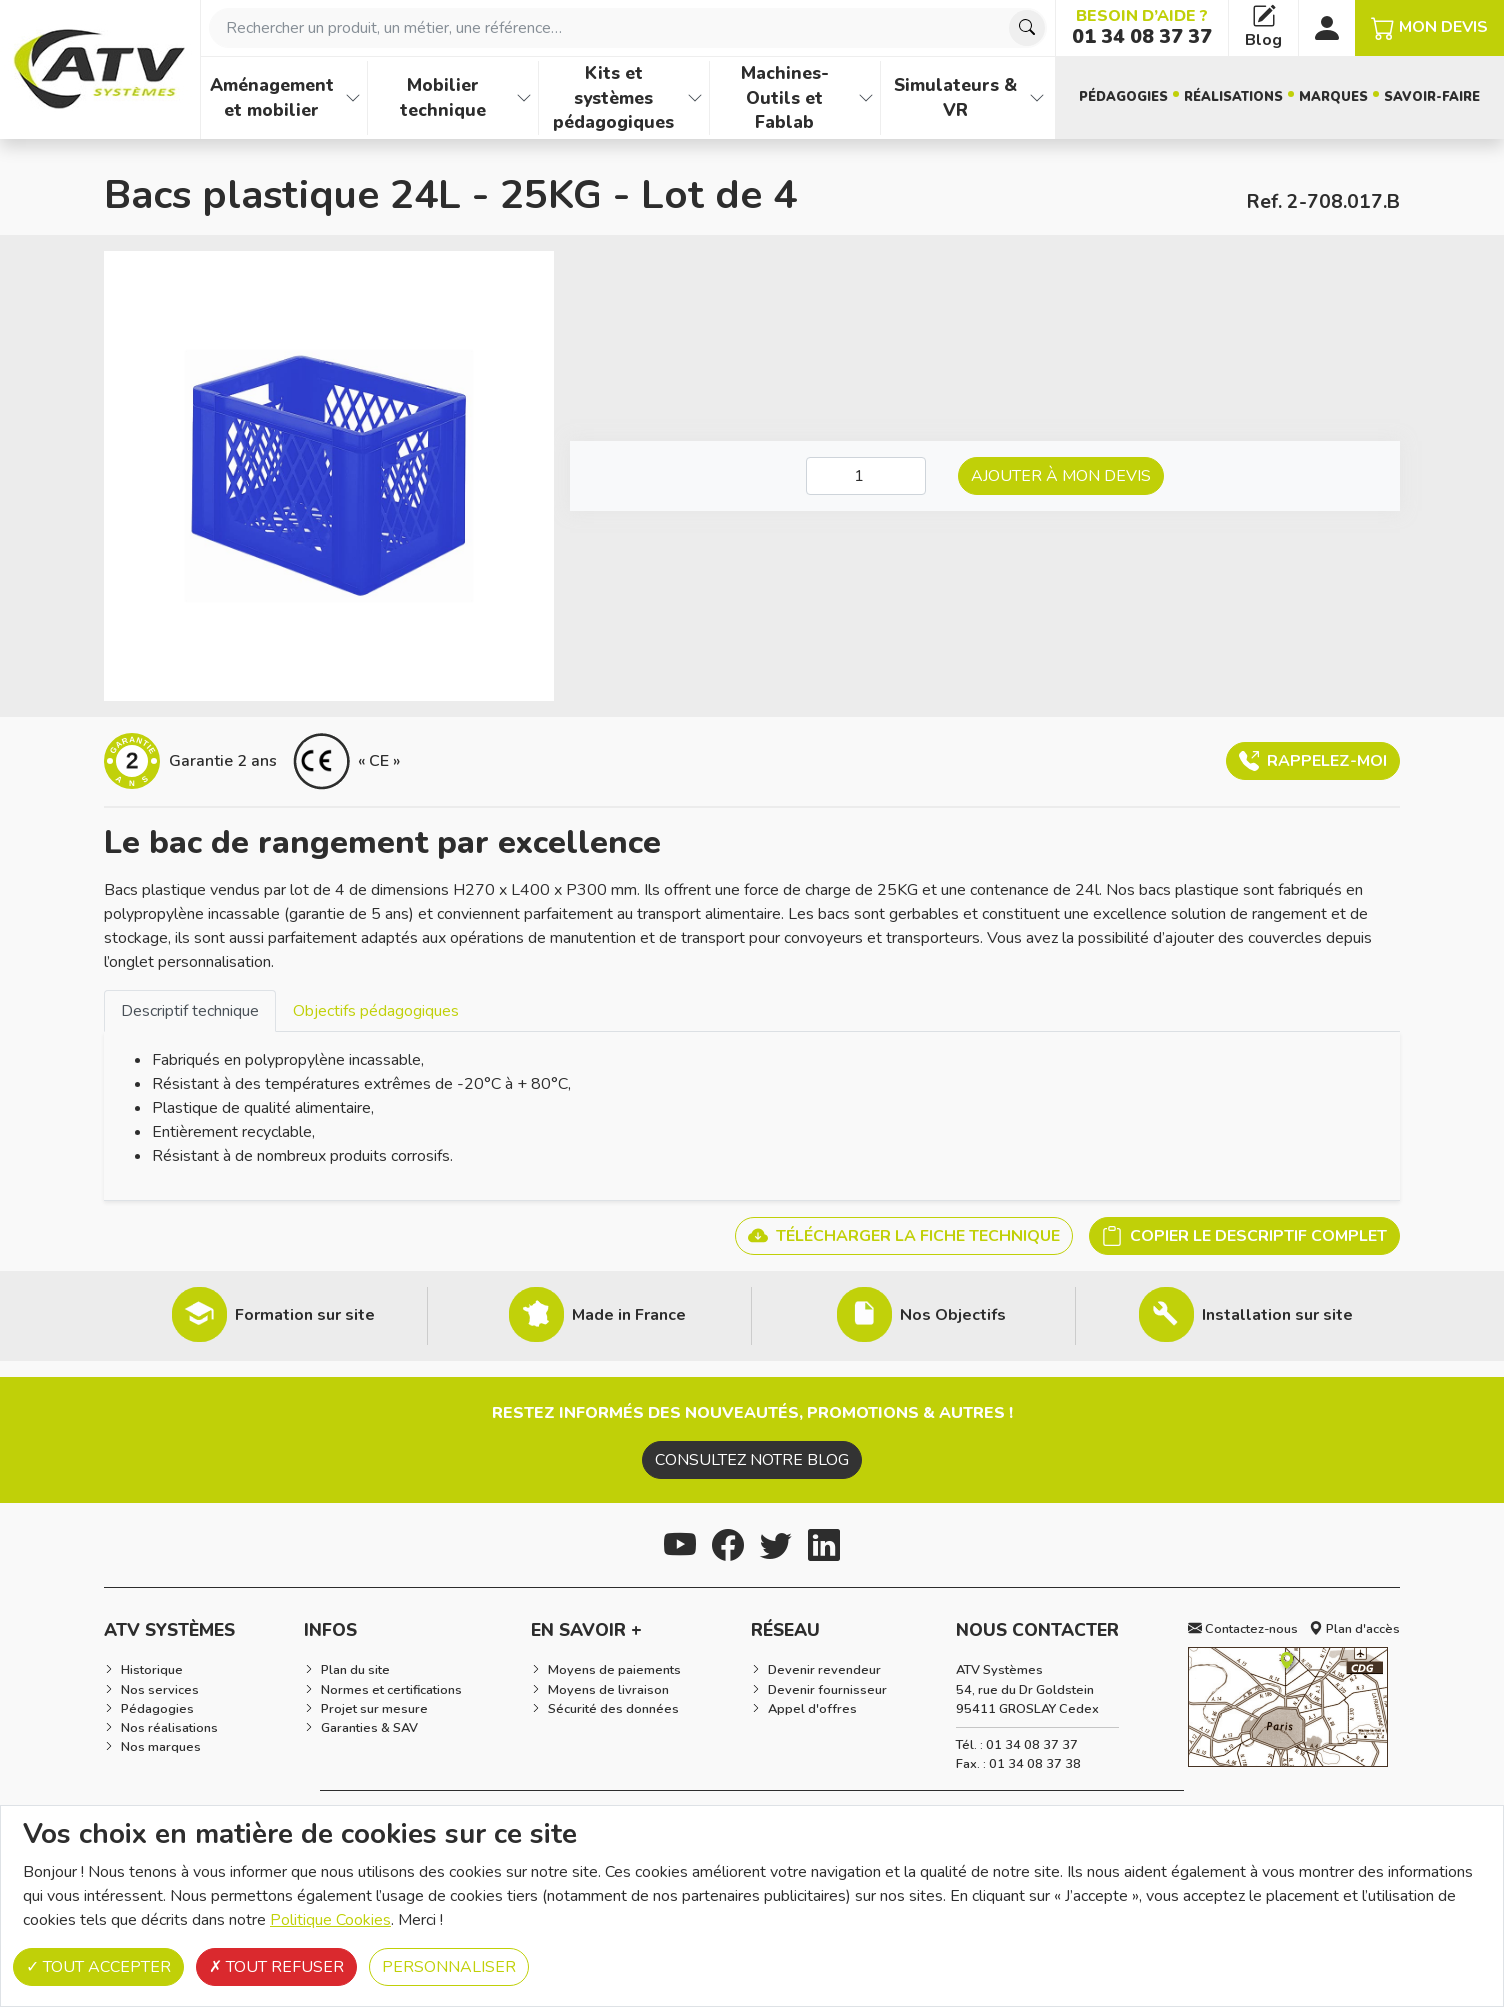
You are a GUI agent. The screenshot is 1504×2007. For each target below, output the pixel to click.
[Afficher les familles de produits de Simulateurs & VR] (1037, 98)
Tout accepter (98, 1967)
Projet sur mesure (374, 1709)
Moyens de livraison (608, 1690)
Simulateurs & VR (955, 97)
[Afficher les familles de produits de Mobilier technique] (524, 98)
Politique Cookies (330, 1920)
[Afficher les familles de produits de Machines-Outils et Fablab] (866, 98)
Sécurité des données (613, 1709)
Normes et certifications (391, 1690)
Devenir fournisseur (827, 1690)
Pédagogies (1123, 97)
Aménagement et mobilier (272, 97)
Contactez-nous (1243, 1629)
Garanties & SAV (369, 1728)
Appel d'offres (812, 1709)
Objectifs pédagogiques (376, 1011)
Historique (152, 1670)
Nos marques (161, 1747)
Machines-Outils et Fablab (785, 97)
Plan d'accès (1354, 1629)
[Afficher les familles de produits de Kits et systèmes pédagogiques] (695, 98)
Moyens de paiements (614, 1670)
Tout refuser (276, 1967)
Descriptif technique (190, 1011)
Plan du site (355, 1670)
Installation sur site (1277, 1315)
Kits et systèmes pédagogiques (613, 97)
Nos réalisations (169, 1728)
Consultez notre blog (752, 1460)
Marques (1333, 97)
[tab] (190, 1010)
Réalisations (1233, 97)
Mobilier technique (443, 97)
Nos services (160, 1690)
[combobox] (628, 28)
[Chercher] (1027, 28)
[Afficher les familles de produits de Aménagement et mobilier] (353, 98)
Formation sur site (305, 1315)
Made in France (629, 1315)
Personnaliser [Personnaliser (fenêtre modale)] (449, 1967)
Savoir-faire (1432, 97)
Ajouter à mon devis (1061, 476)
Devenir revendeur (824, 1670)
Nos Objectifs (953, 1315)
